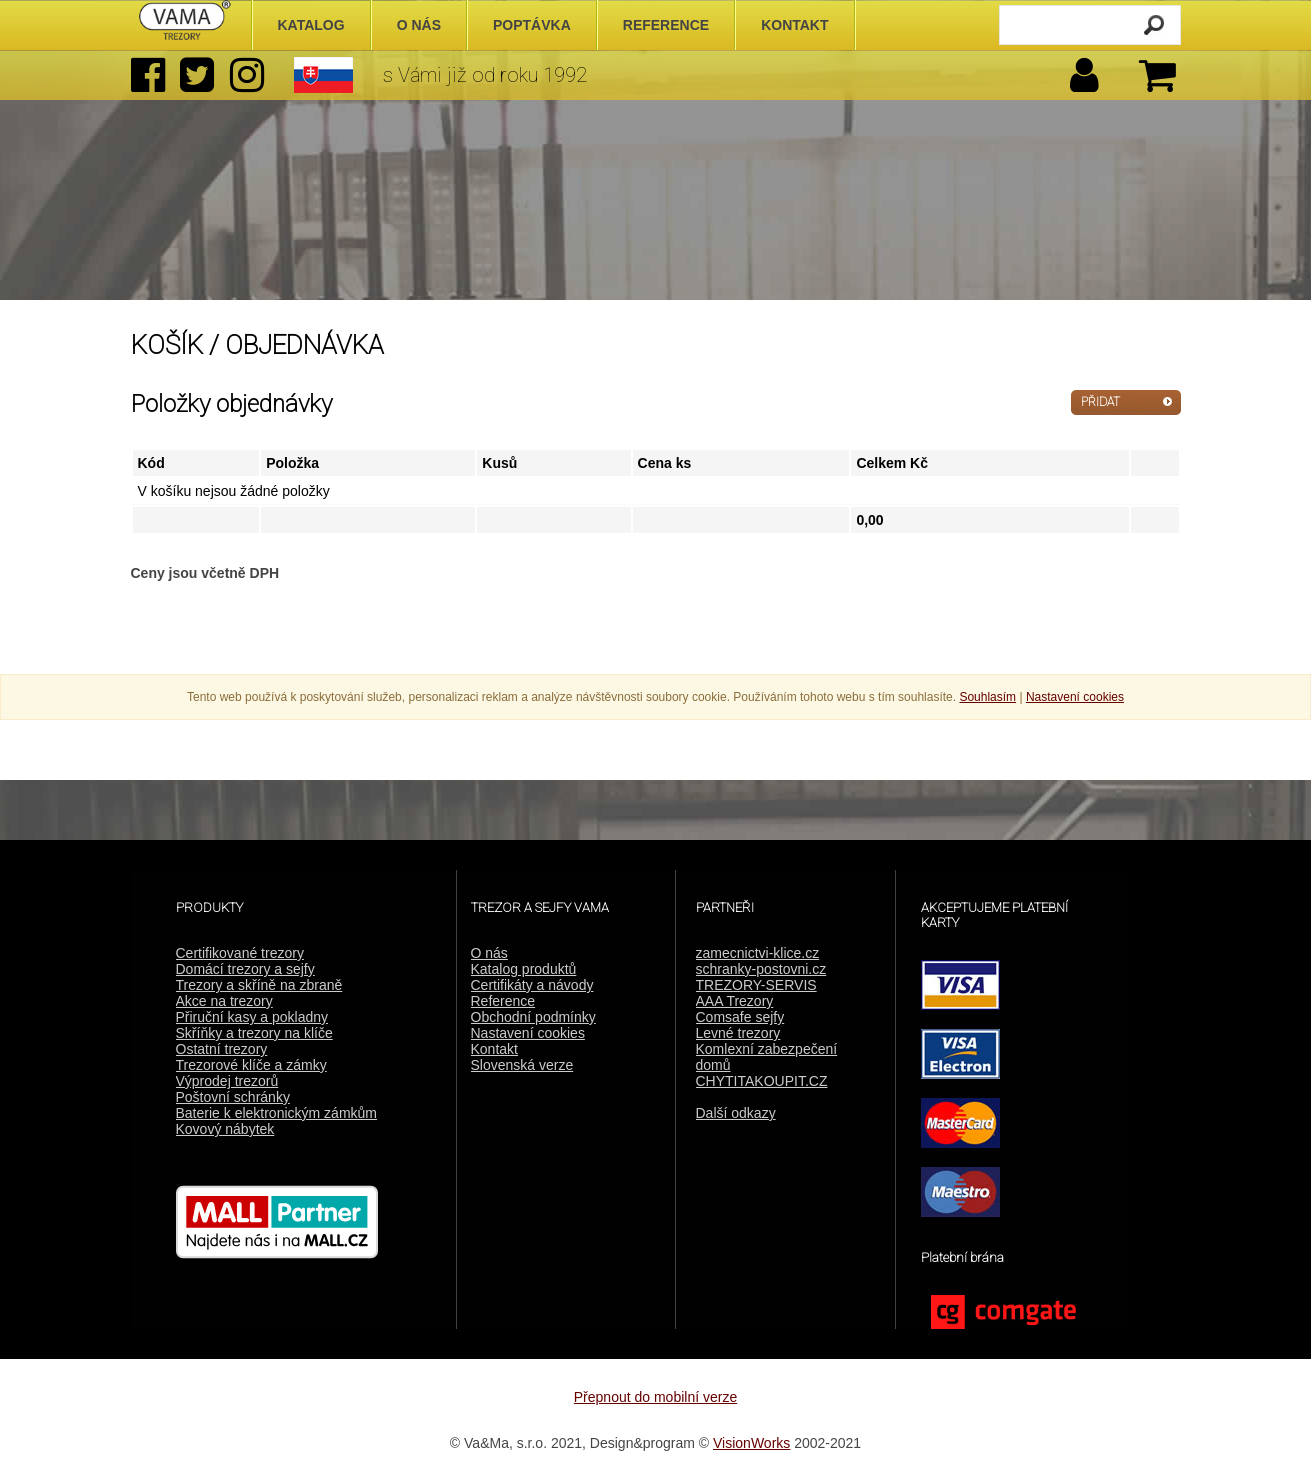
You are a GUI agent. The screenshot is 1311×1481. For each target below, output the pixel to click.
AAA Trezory (735, 1001)
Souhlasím (987, 697)
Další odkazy (736, 1113)
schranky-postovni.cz (761, 969)
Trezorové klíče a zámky (251, 1065)
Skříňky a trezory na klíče (254, 1033)
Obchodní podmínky (533, 1017)
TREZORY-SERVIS (756, 985)
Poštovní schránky (233, 1097)
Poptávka (532, 25)
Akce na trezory (224, 1001)
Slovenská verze (522, 1065)
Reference (503, 1001)
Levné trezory (738, 1033)
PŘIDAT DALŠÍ (1100, 405)
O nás (489, 953)
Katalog (311, 25)
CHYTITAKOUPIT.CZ (762, 1081)
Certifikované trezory (240, 953)
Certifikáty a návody (532, 985)
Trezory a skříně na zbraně (259, 985)
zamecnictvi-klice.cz (758, 953)
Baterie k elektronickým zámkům (277, 1113)
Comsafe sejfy (740, 1017)
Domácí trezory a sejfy (245, 969)
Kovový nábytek (225, 1129)
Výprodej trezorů (227, 1081)
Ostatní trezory (222, 1049)
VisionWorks (751, 1443)
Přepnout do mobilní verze (655, 1397)
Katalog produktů (524, 969)
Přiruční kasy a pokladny (252, 1017)
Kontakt (494, 1049)
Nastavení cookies (528, 1033)
